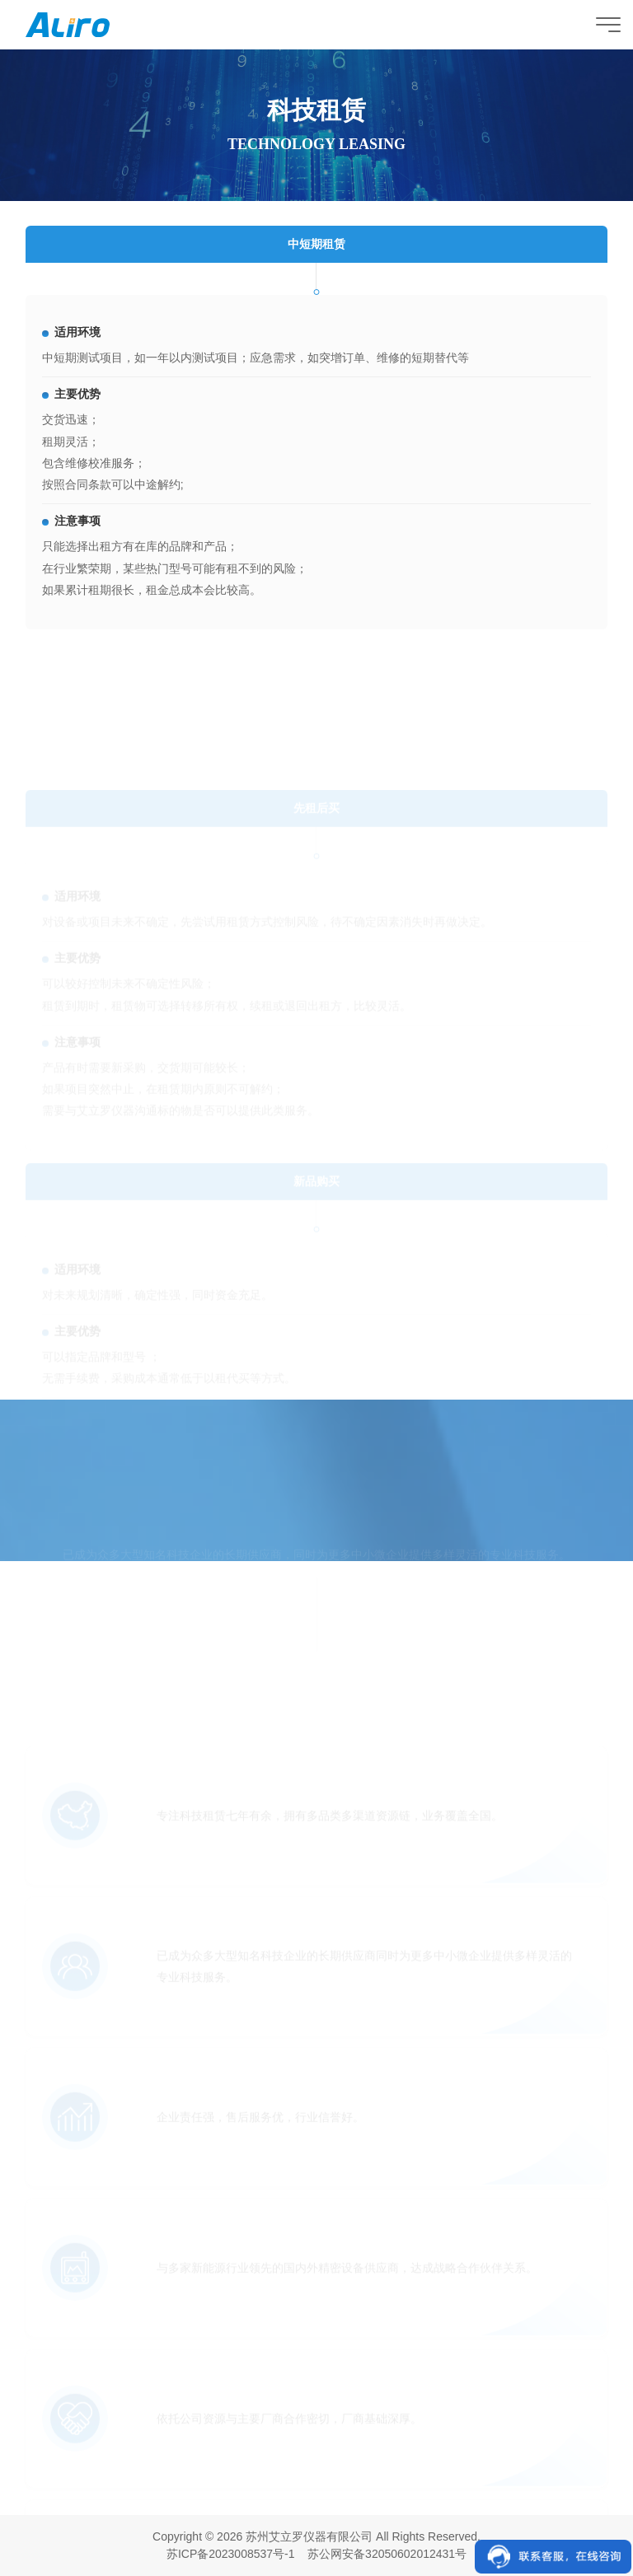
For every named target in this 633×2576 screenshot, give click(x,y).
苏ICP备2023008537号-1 (230, 2553)
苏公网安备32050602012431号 (387, 2553)
